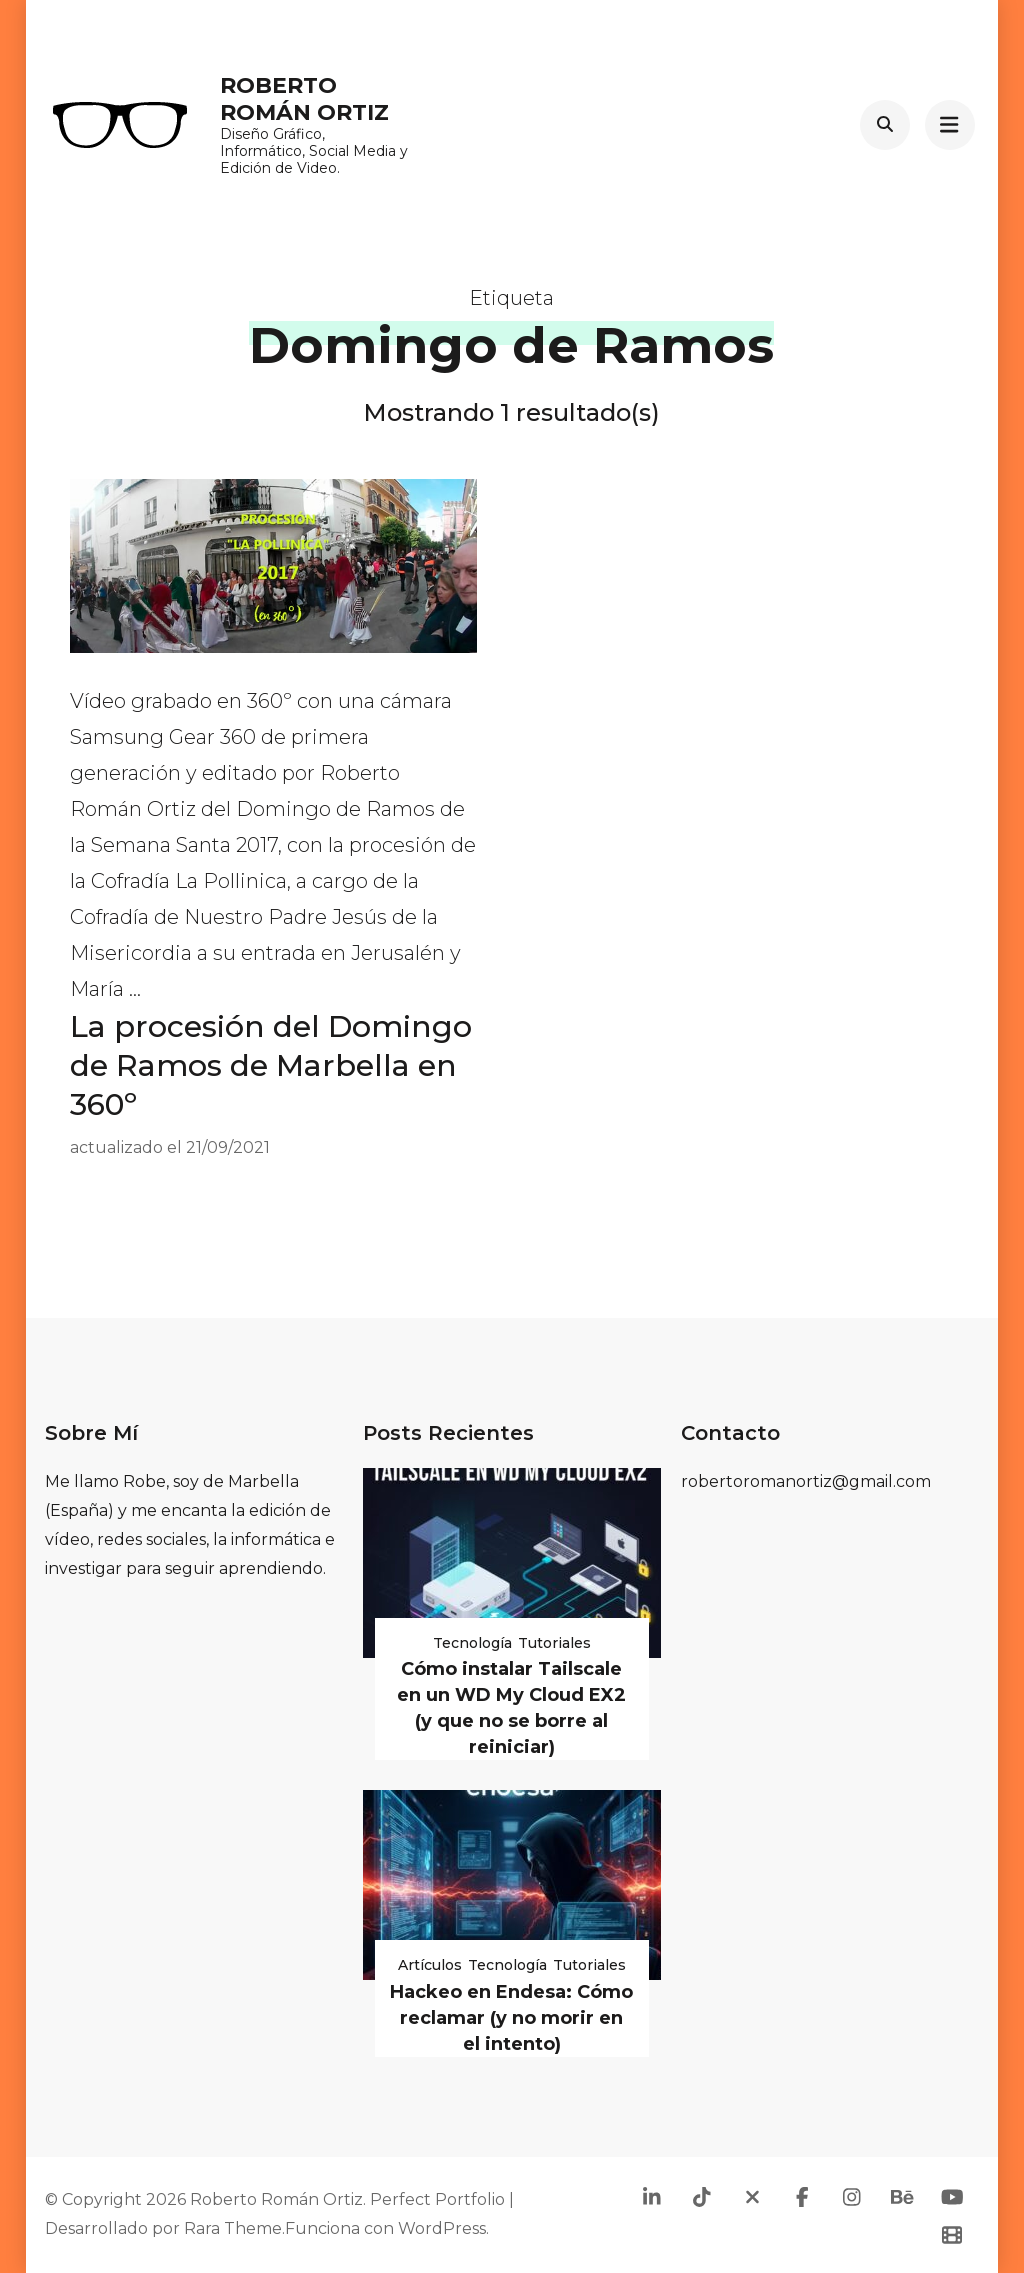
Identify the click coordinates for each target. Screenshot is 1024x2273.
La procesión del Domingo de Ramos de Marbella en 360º (271, 1065)
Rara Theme (233, 2228)
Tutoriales (554, 1643)
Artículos (430, 1965)
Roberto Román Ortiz (304, 98)
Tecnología (472, 1643)
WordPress (442, 2228)
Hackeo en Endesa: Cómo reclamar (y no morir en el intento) (511, 2018)
